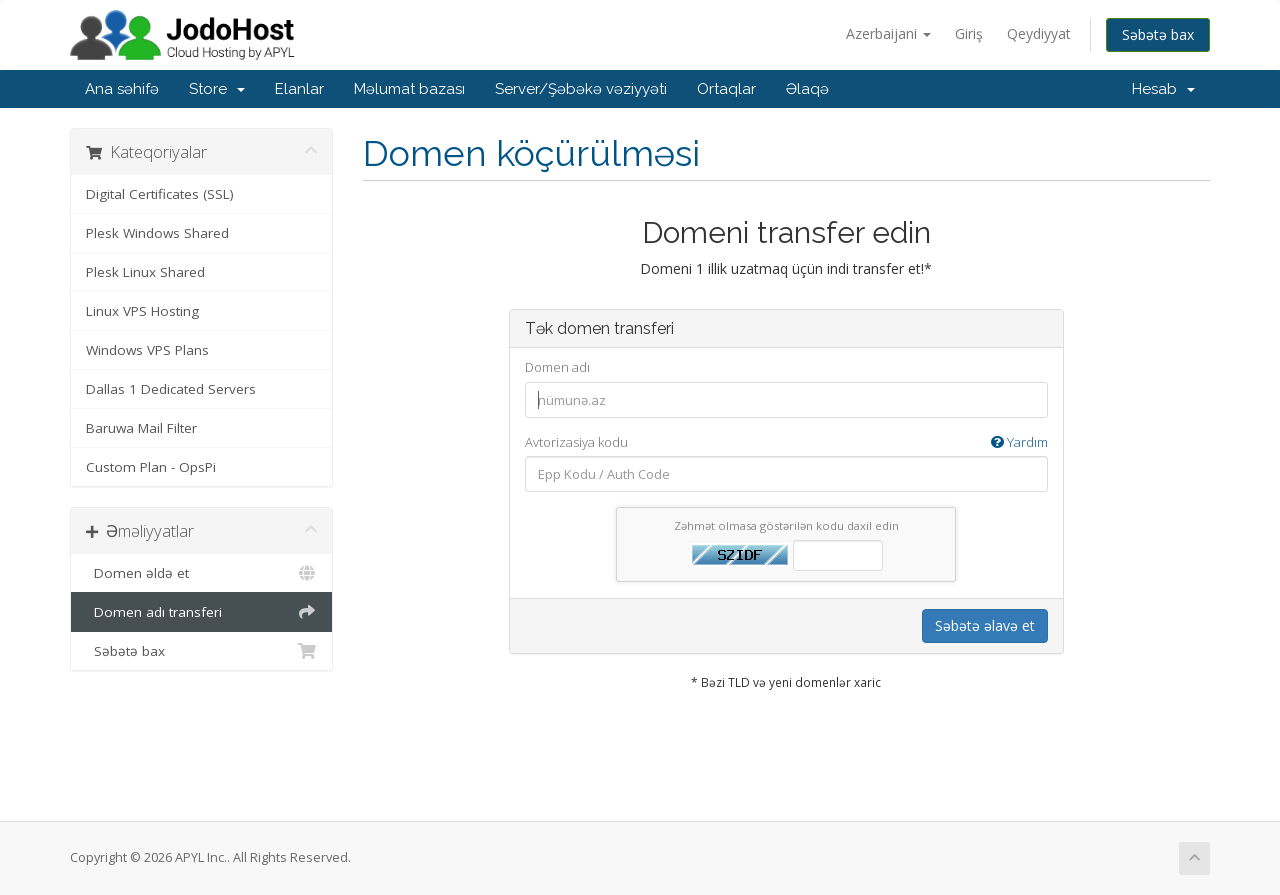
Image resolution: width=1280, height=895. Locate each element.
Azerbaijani (888, 33)
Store (217, 89)
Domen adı (557, 367)
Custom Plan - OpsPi (151, 467)
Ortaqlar (726, 89)
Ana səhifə (122, 89)
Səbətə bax (1158, 34)
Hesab (1163, 89)
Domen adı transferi (201, 612)
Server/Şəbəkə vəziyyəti (581, 89)
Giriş (969, 33)
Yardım (1019, 442)
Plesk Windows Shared (157, 233)
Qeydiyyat (1039, 33)
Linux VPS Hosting (142, 311)
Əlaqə (807, 89)
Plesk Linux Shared (145, 272)
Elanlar (299, 89)
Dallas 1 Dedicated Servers (171, 389)
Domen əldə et (201, 573)
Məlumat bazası (409, 89)
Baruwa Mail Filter (141, 428)
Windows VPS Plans (147, 350)
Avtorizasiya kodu (786, 442)
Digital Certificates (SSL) (160, 194)
